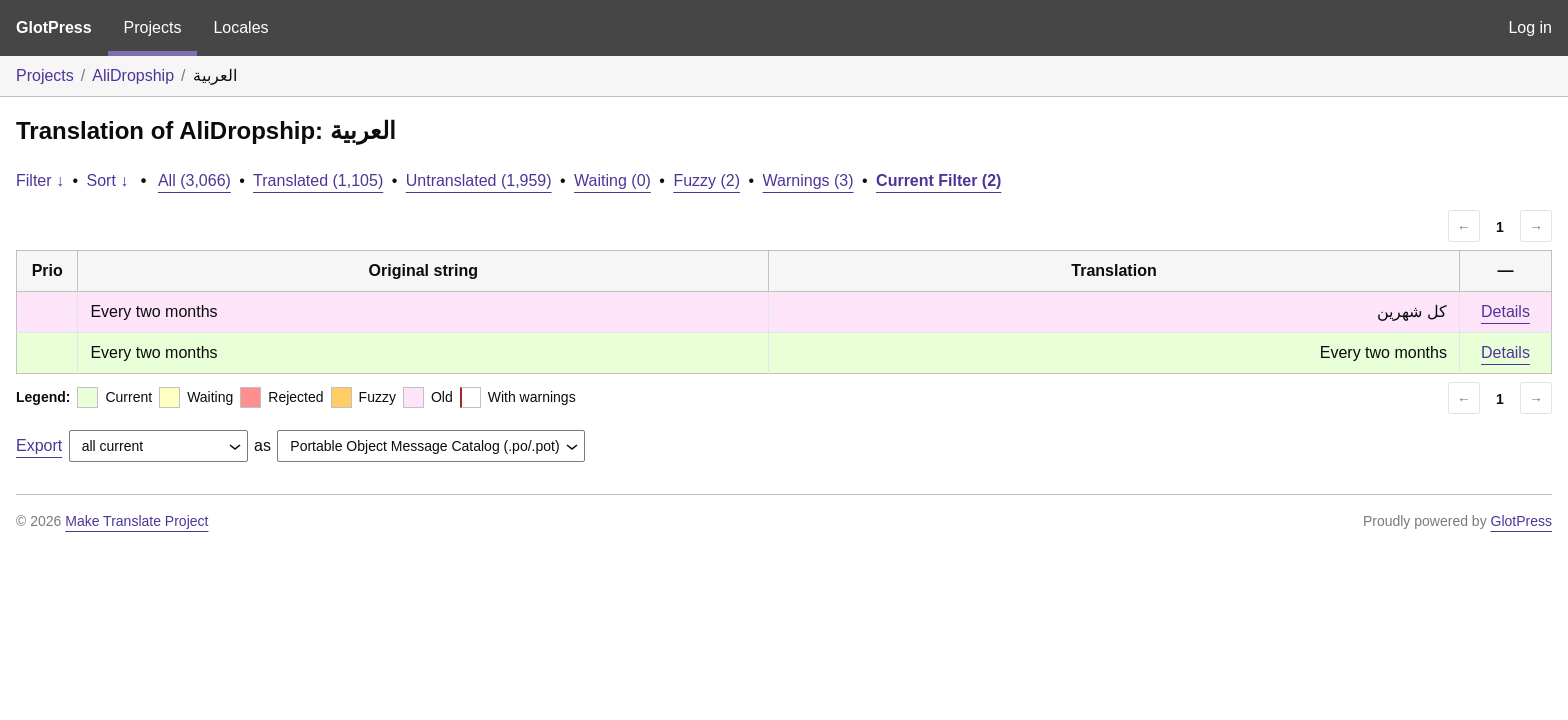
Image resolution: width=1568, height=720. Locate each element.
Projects (153, 27)
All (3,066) (194, 180)
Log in (1530, 27)
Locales (240, 27)
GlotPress (54, 27)
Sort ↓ (108, 180)
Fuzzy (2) (706, 180)
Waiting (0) (612, 180)
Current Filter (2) (938, 180)
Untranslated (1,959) (479, 180)
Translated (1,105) (318, 180)
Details (1505, 311)
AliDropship (133, 75)
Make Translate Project (136, 521)
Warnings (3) (808, 180)
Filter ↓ (40, 180)
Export (39, 445)
